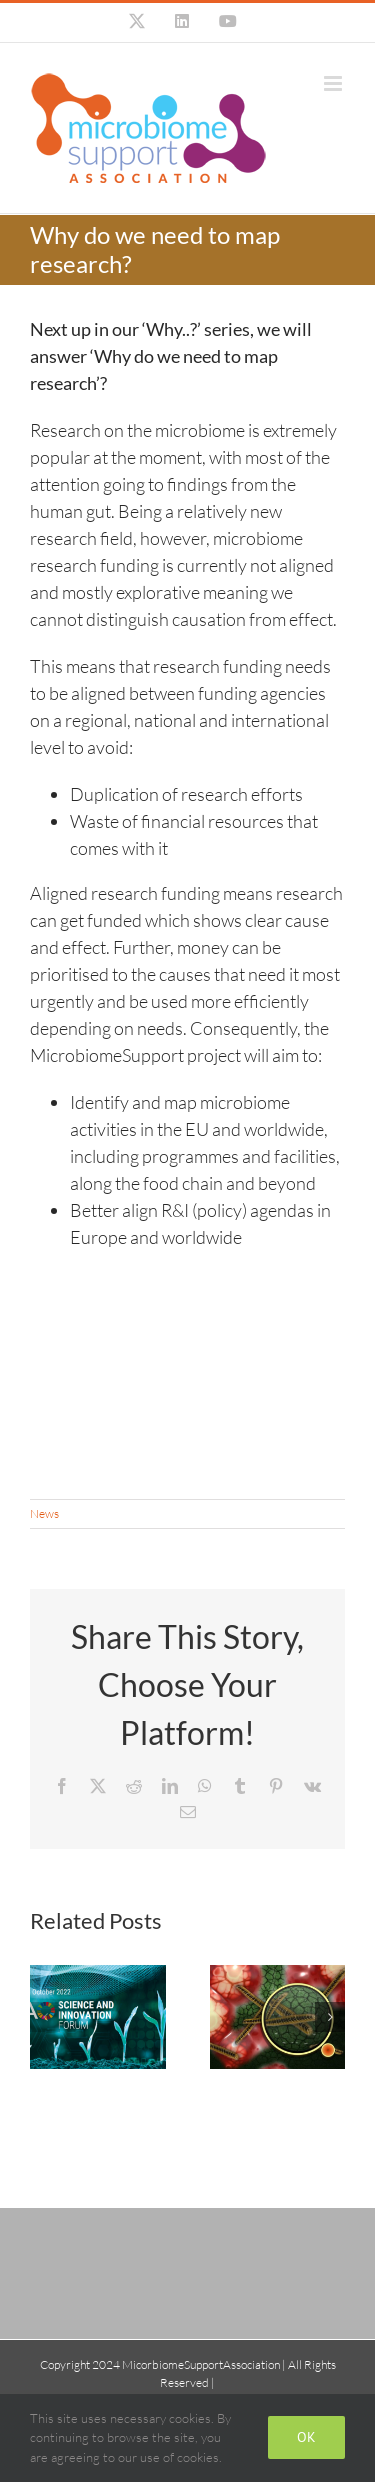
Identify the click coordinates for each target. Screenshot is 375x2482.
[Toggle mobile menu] (334, 83)
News (44, 1513)
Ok (306, 2437)
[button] (45, 2017)
